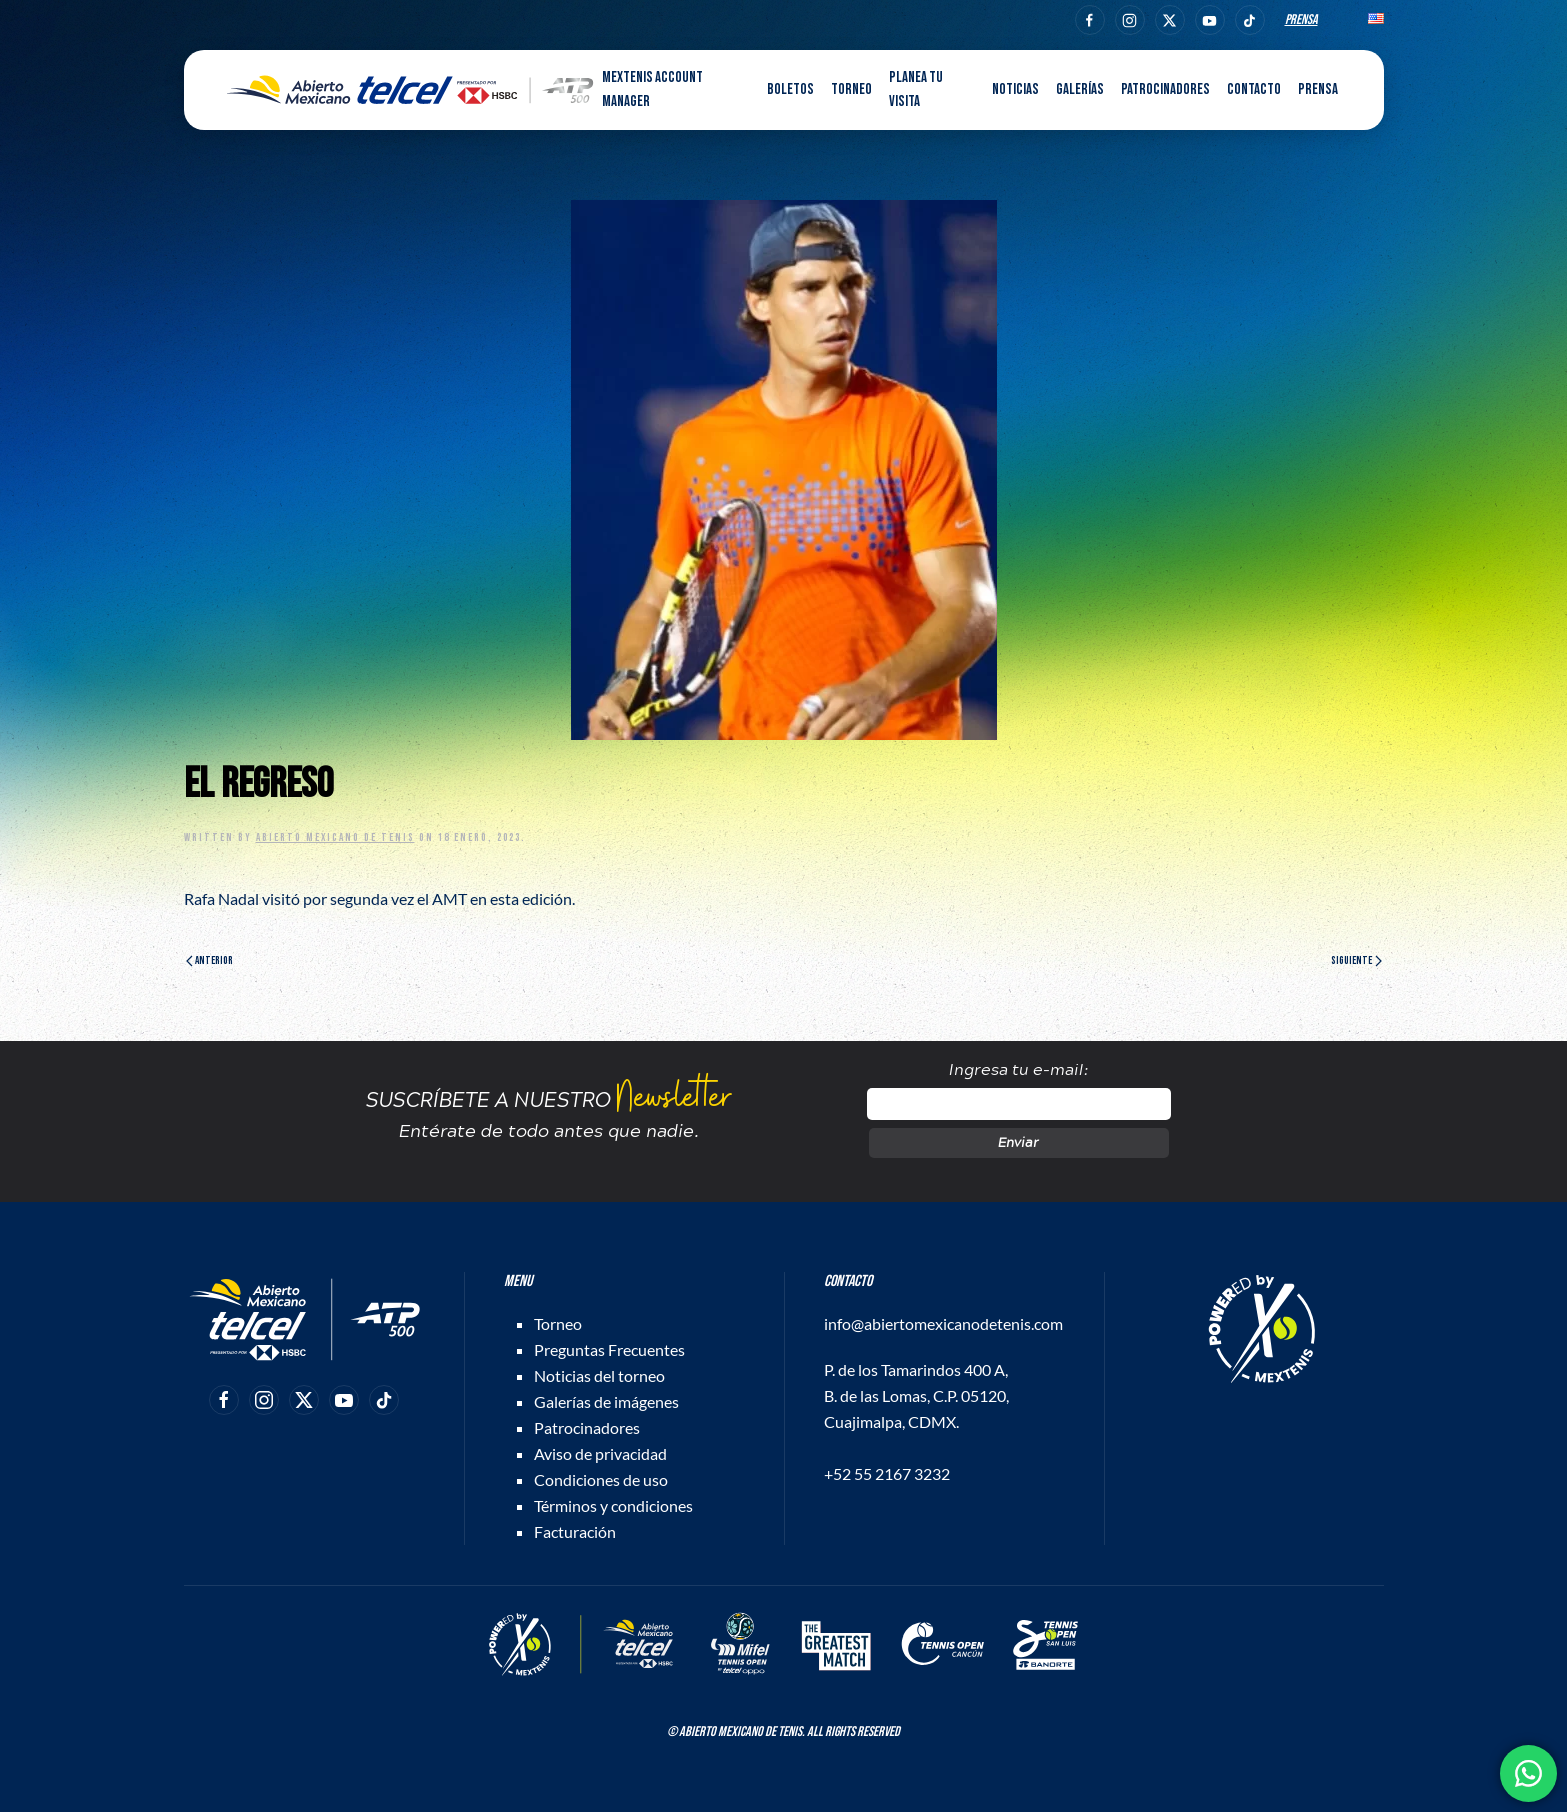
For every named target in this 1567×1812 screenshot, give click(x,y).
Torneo (558, 1323)
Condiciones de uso (601, 1479)
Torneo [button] (851, 89)
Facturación (575, 1531)
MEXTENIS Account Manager (652, 89)
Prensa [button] (1318, 89)
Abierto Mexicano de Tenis (335, 837)
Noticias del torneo (599, 1375)
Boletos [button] (790, 89)
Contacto (1254, 89)
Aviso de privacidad (600, 1453)
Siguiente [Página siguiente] (1356, 960)
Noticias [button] (1015, 89)
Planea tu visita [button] (916, 89)
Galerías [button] (1080, 89)
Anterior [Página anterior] (210, 960)
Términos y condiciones (613, 1505)
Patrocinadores (1165, 89)
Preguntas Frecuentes (609, 1349)
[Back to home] (410, 90)
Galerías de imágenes (606, 1401)
